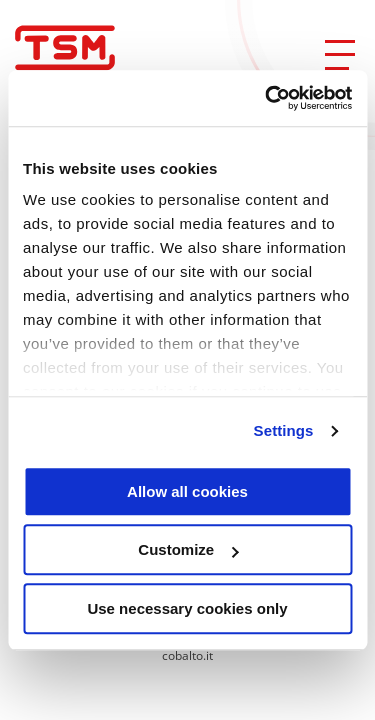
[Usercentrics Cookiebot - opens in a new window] (267, 98)
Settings (284, 430)
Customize (188, 549)
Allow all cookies (187, 491)
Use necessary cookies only (187, 608)
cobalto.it (187, 655)
